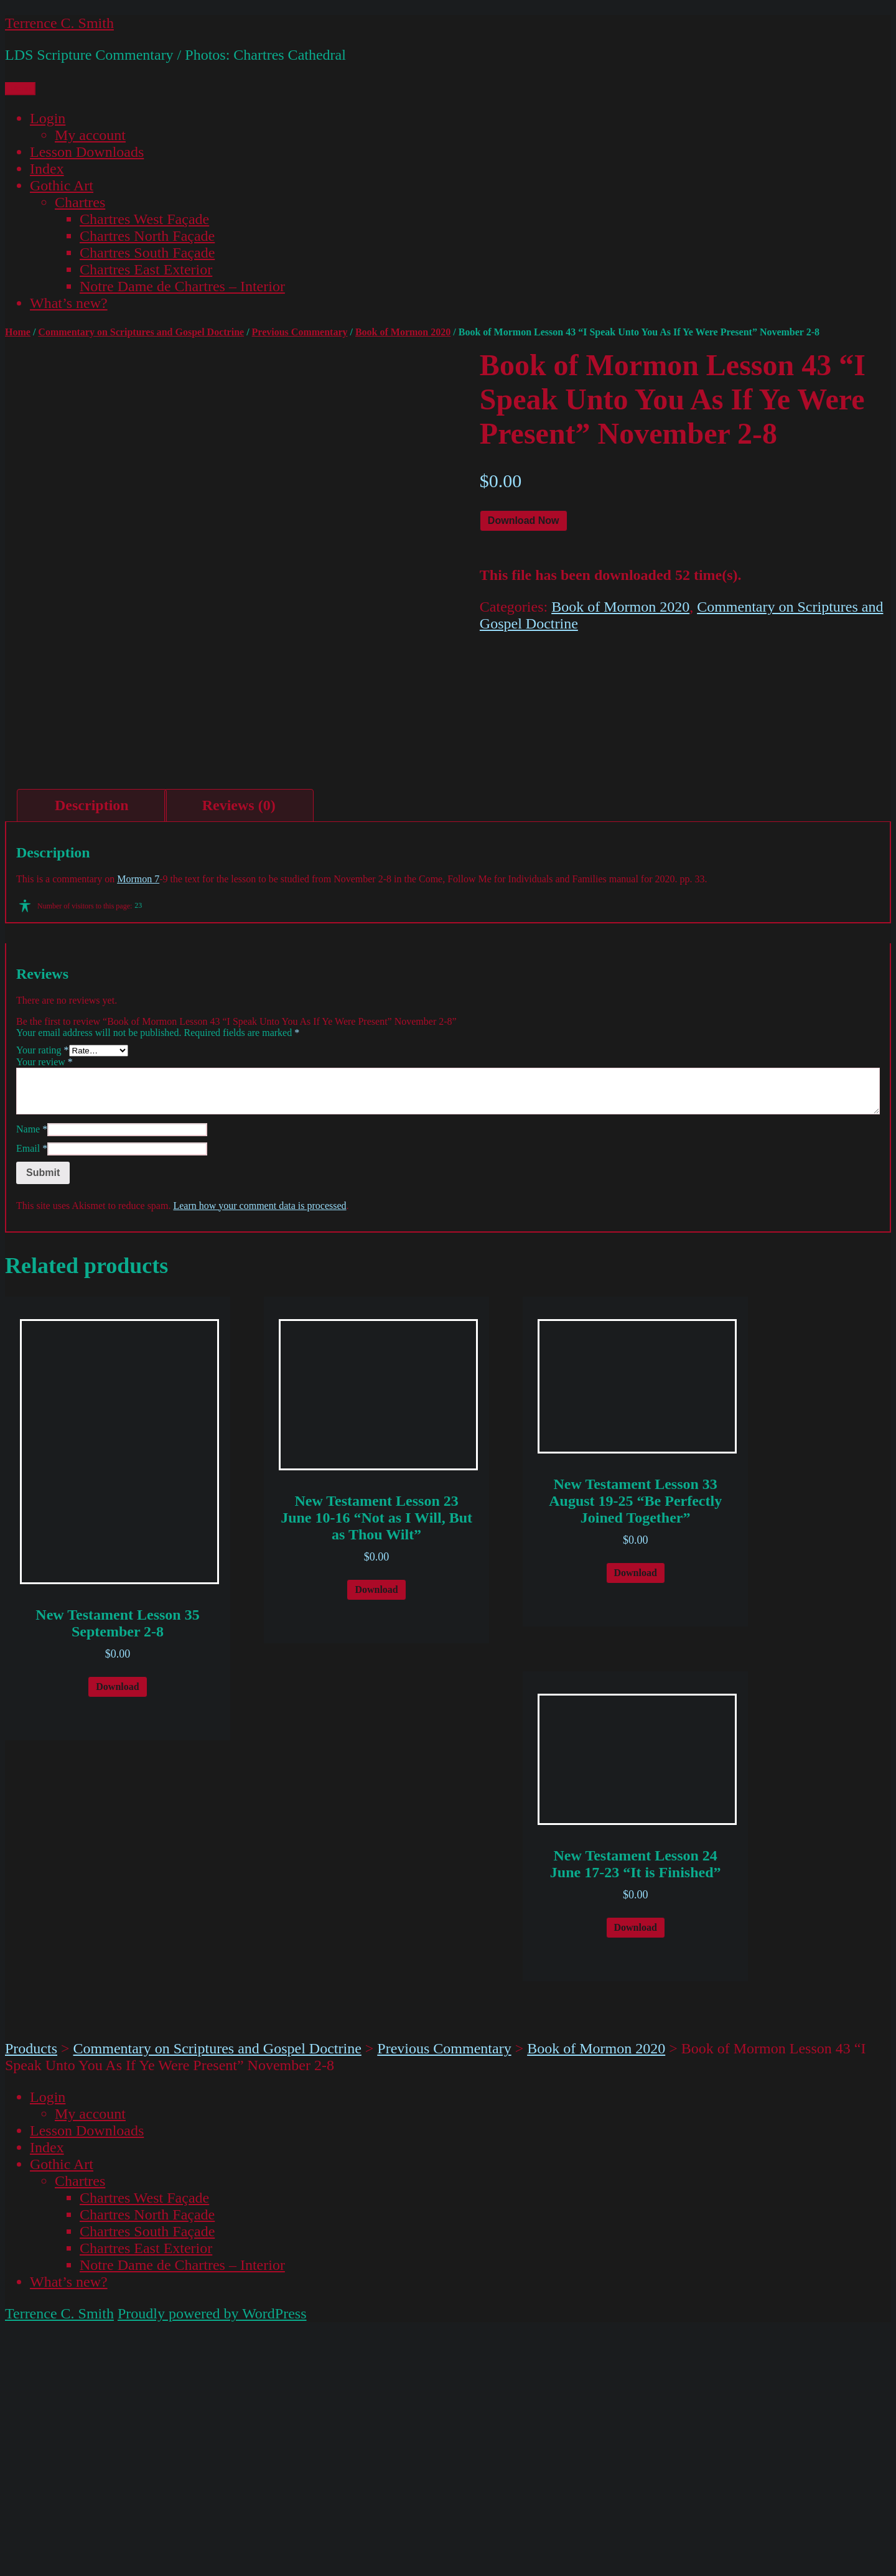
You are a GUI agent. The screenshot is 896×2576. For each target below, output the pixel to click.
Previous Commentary (300, 332)
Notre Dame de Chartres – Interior (182, 286)
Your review (44, 1310)
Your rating (42, 1299)
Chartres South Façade (147, 253)
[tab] (92, 1054)
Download (117, 1935)
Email (31, 1397)
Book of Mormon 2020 (402, 332)
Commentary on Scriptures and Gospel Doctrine (141, 332)
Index (47, 169)
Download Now (523, 520)
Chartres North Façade (147, 236)
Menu (20, 88)
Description (92, 1054)
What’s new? (69, 303)
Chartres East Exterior (146, 269)
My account (90, 135)
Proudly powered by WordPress (212, 2562)
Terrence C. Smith (59, 23)
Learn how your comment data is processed (259, 1454)
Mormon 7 (138, 1127)
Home (17, 332)
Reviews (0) (239, 1054)
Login (47, 118)
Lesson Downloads (87, 152)
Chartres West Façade (144, 219)
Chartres (80, 202)
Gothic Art (61, 185)
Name (31, 1378)
